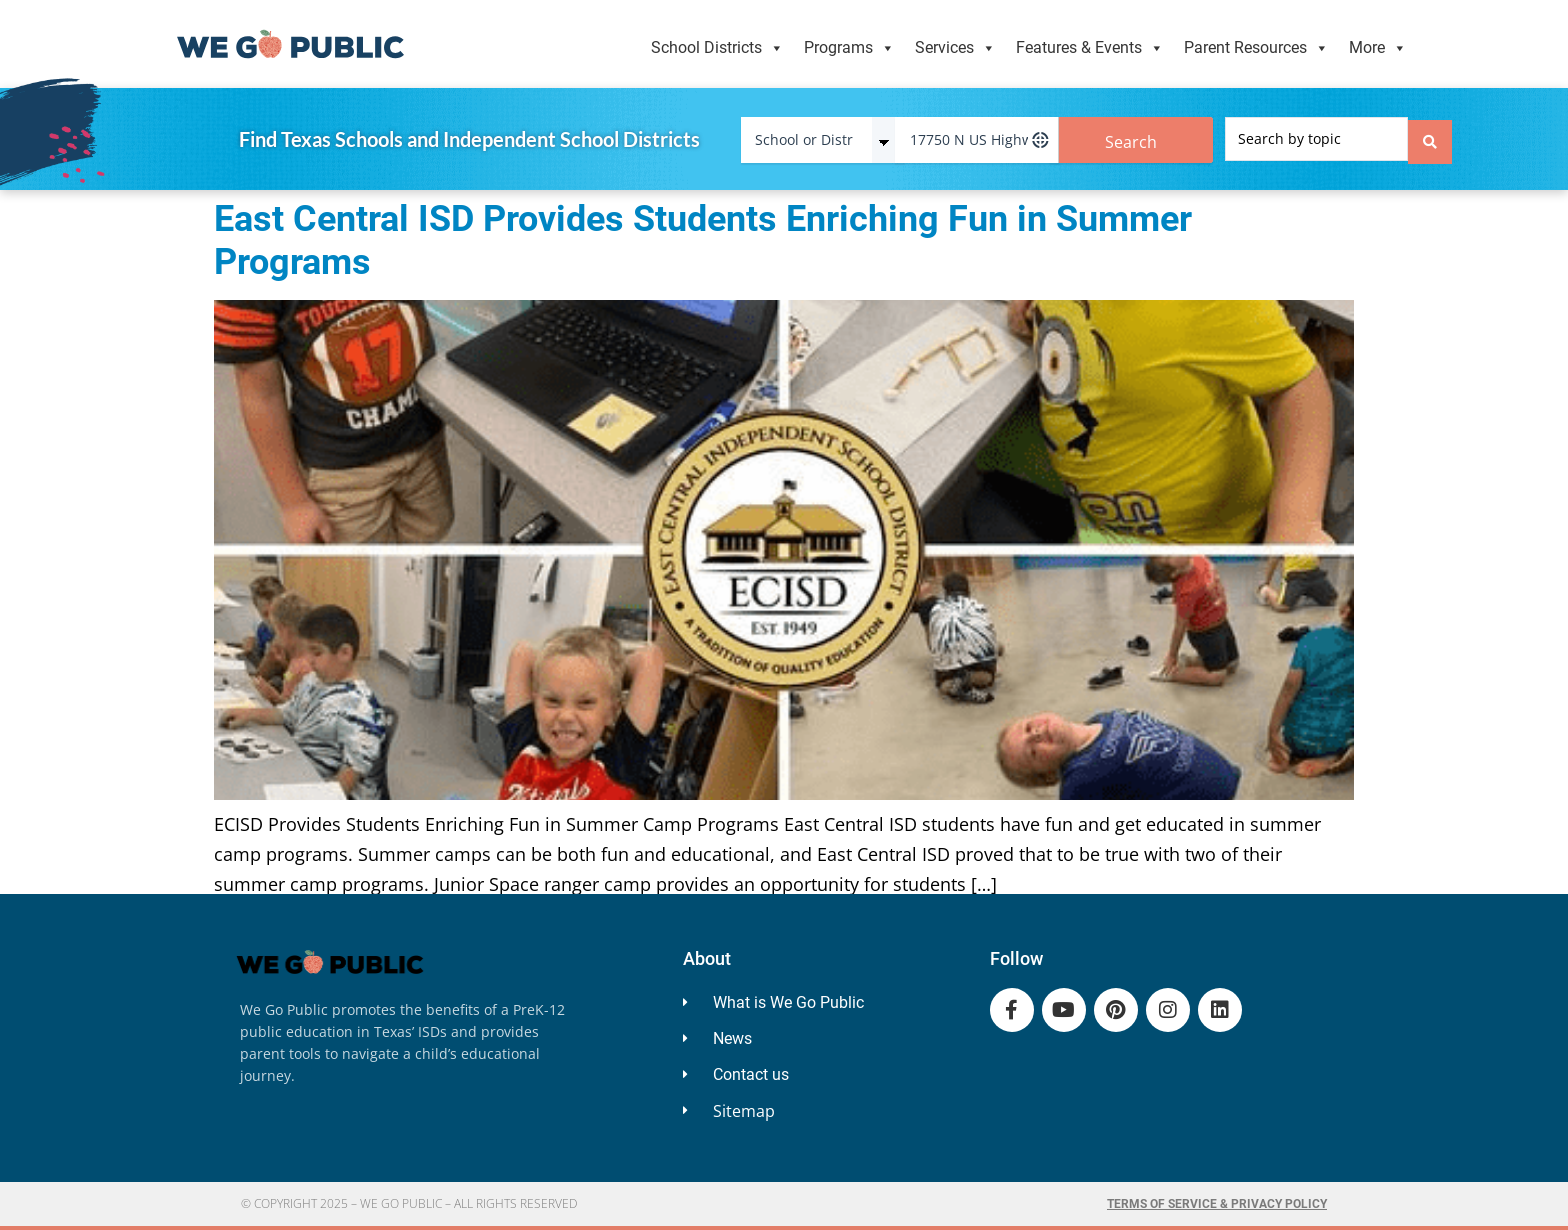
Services (955, 48)
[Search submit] (1430, 139)
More (1378, 48)
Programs (849, 48)
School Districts (717, 48)
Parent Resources (1256, 48)
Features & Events (1090, 48)
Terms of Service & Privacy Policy (1217, 1204)
